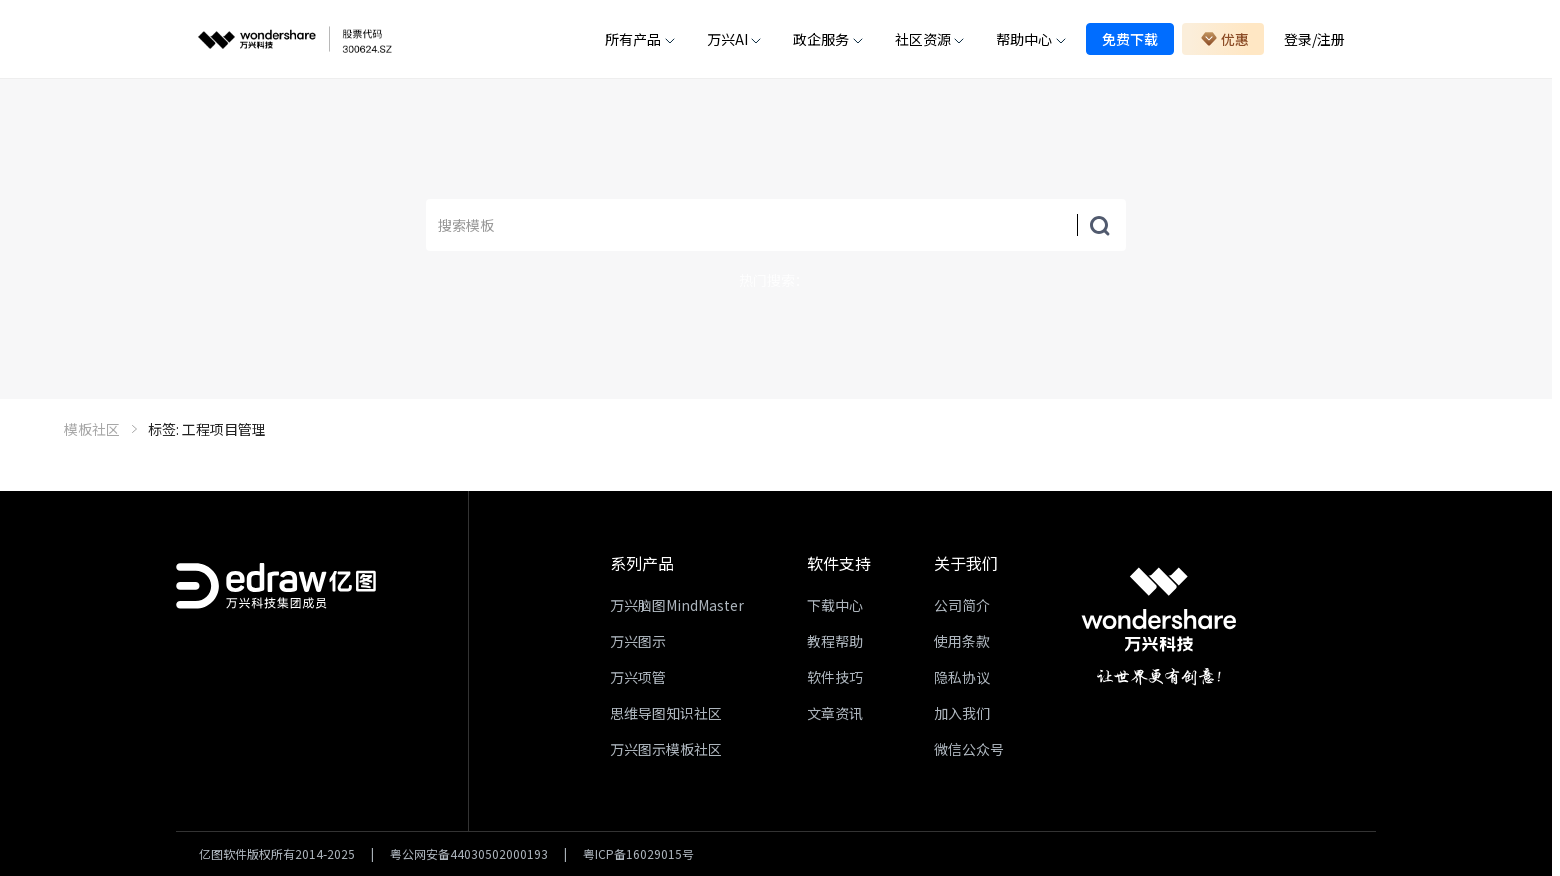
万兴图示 (638, 641)
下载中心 (835, 605)
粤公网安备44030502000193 (469, 854)
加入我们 (962, 713)
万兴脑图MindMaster (677, 605)
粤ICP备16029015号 (638, 854)
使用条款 (962, 641)
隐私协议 (962, 677)
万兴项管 (638, 677)
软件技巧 (835, 677)
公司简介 (962, 605)
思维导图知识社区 (666, 713)
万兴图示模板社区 (666, 749)
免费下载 (1130, 39)
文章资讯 (835, 713)
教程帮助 (835, 641)
